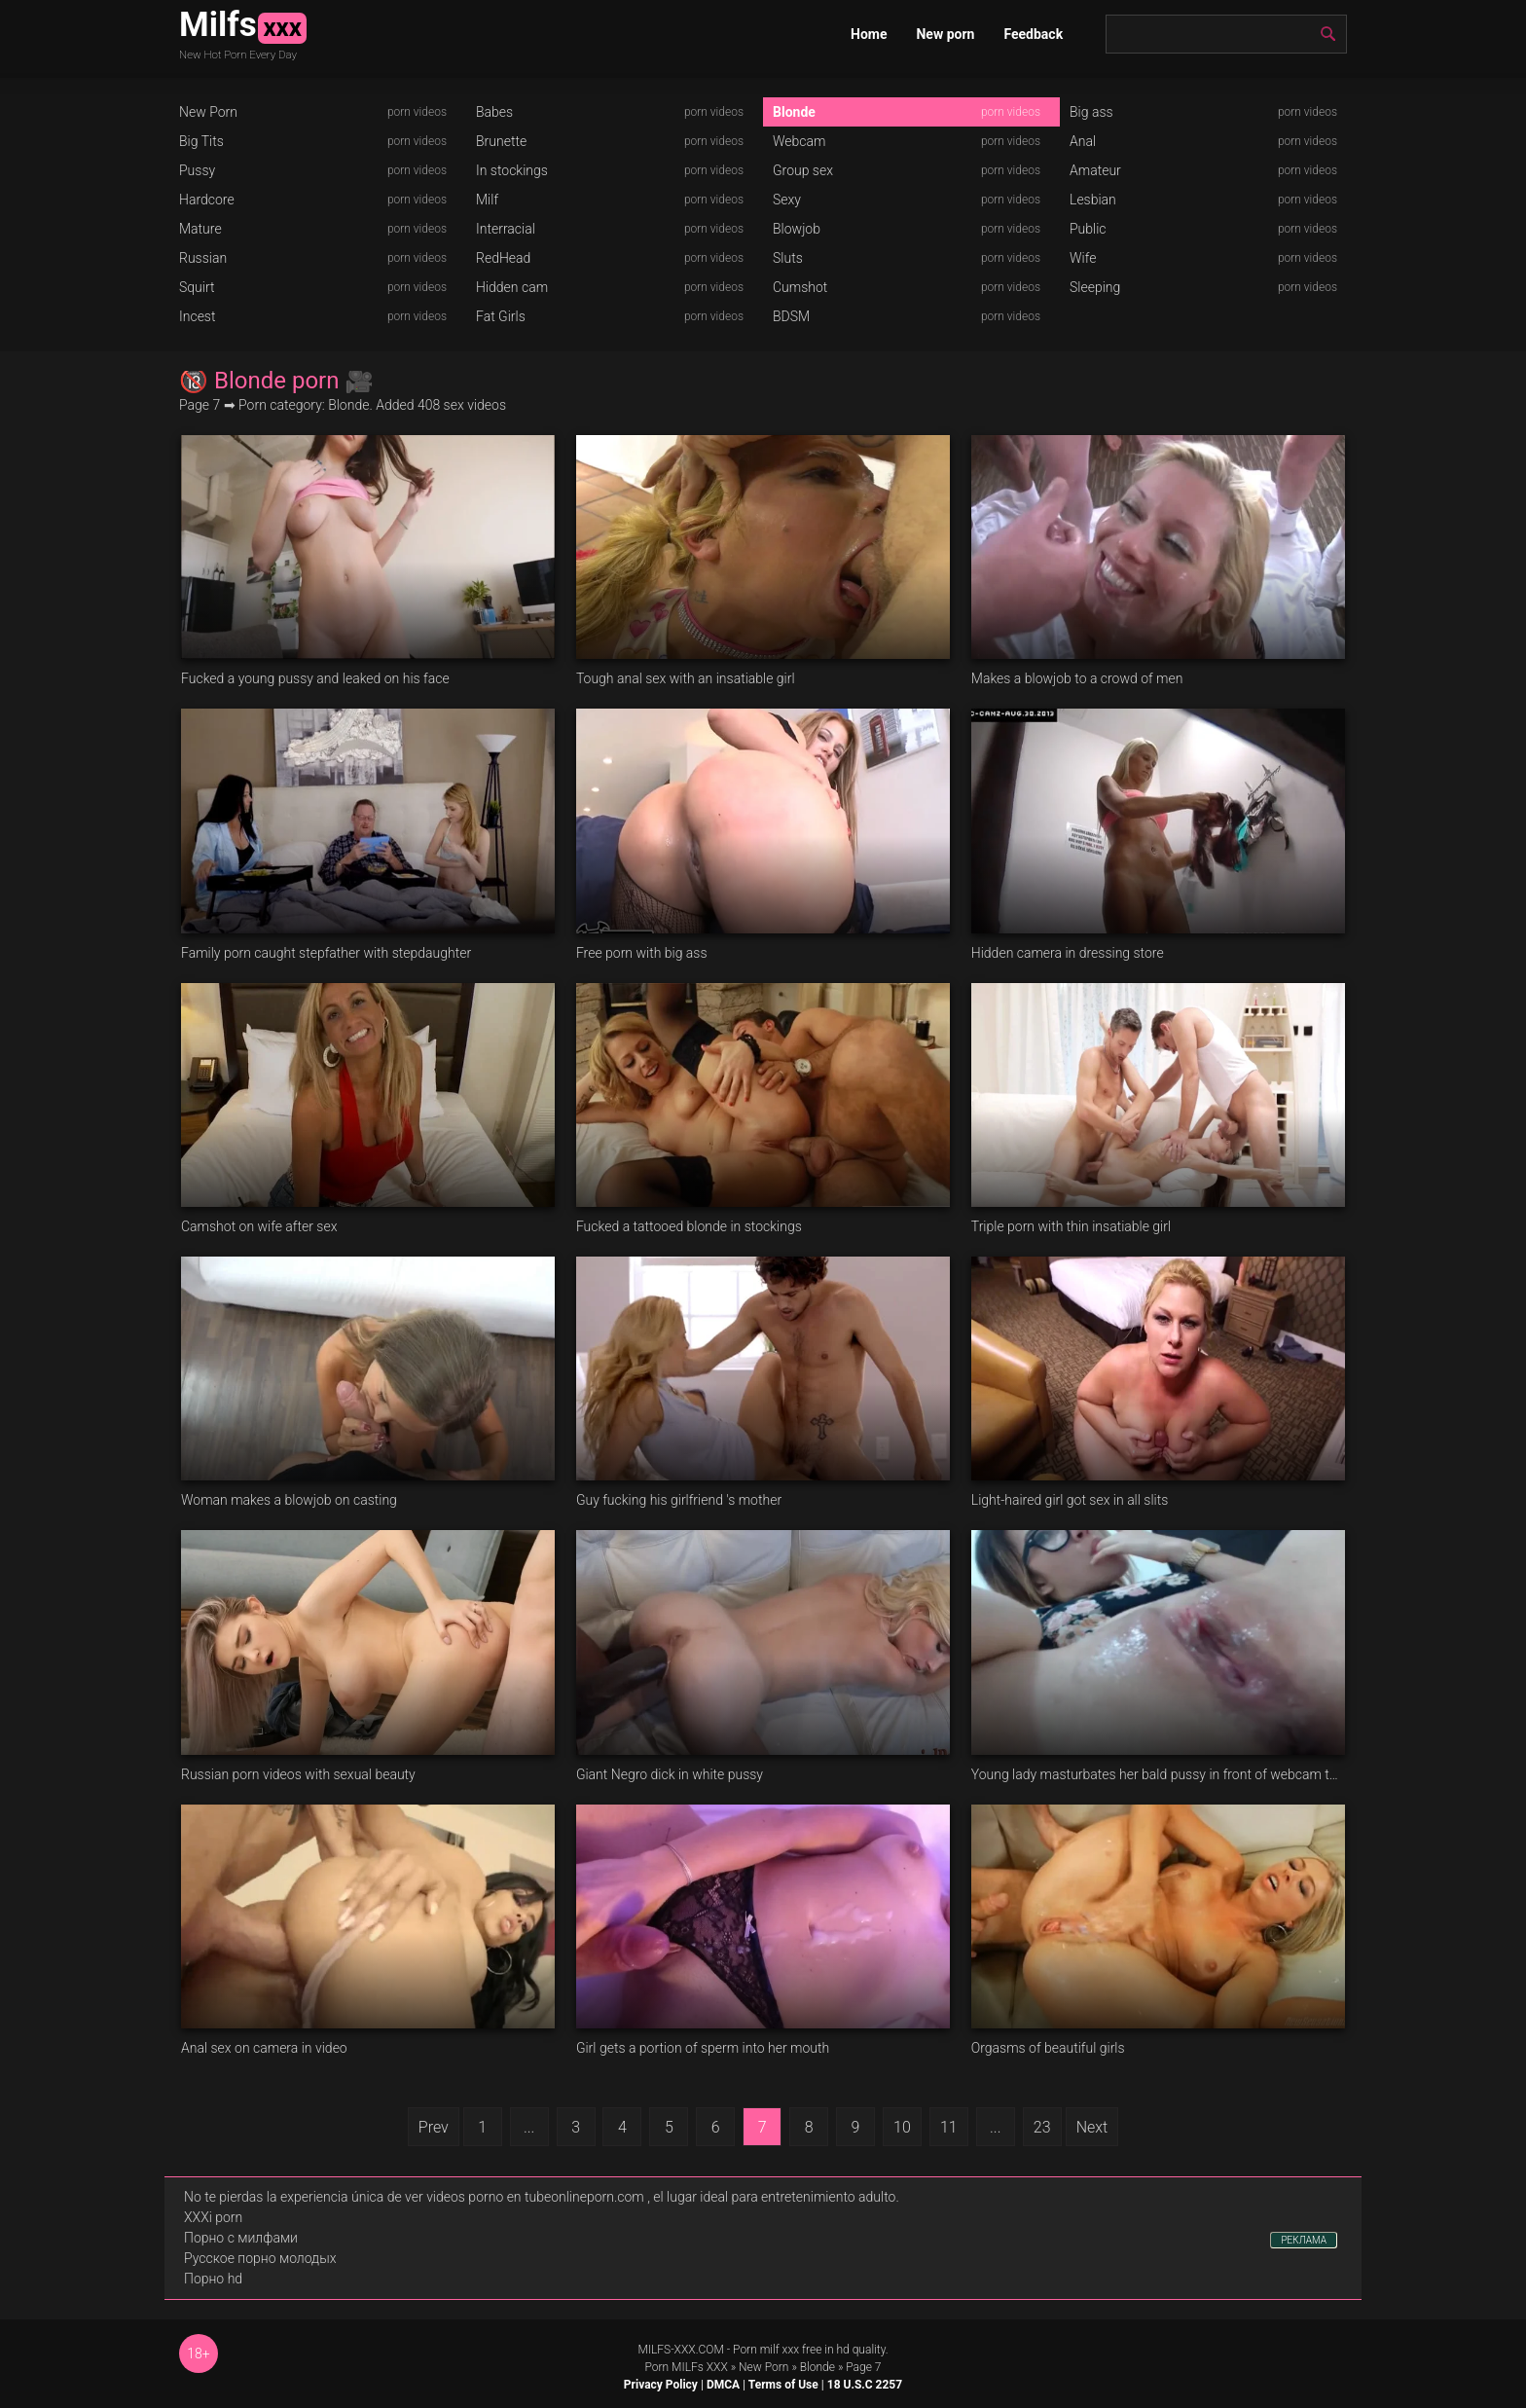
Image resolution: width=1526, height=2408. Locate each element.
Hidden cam (512, 287)
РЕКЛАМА (1303, 2240)
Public (1088, 229)
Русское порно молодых (260, 2258)
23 (1042, 2127)
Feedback (1033, 34)
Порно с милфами (241, 2237)
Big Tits (201, 141)
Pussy (197, 170)
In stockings (512, 170)
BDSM (791, 316)
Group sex (803, 170)
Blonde (794, 112)
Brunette (501, 141)
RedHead (503, 258)
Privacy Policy (661, 2384)
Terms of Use (783, 2384)
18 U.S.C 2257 (864, 2384)
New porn (945, 34)
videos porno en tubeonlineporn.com (535, 2197)
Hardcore (207, 199)
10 (902, 2127)
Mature (200, 229)
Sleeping (1095, 287)
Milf (487, 199)
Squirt (197, 287)
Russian (203, 258)
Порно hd (213, 2278)
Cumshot (800, 287)
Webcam (799, 141)
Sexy (787, 199)
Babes (494, 112)
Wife (1083, 258)
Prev (433, 2127)
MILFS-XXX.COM (680, 2349)
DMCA (723, 2384)
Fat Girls (501, 316)
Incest (197, 316)
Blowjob (796, 229)
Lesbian (1093, 199)
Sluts (788, 258)
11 (949, 2127)
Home (869, 34)
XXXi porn (213, 2217)
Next (1092, 2127)
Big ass (1091, 112)
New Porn (208, 112)
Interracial (505, 229)
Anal (1083, 141)
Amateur (1095, 170)
